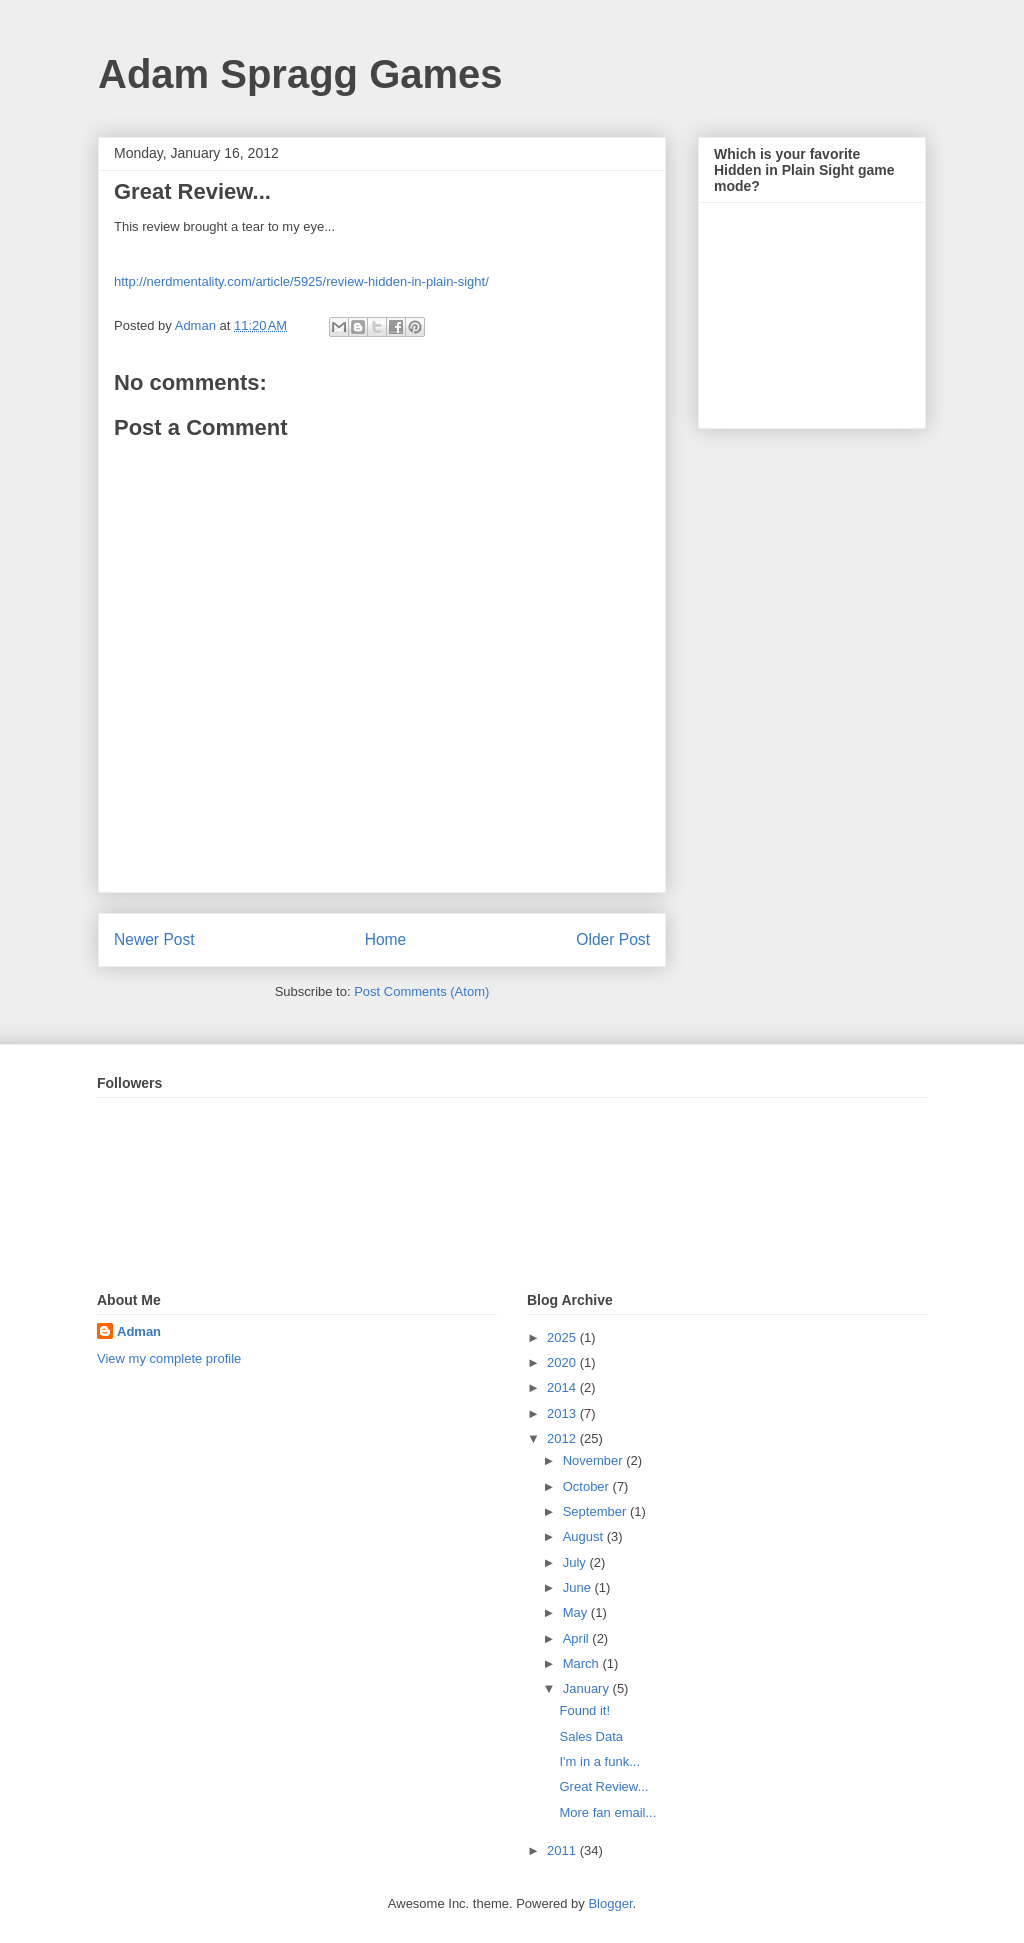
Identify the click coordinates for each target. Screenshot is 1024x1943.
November (595, 1460)
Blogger (610, 1903)
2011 (563, 1850)
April (578, 1638)
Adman (139, 1331)
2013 (563, 1413)
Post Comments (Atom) (421, 991)
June (579, 1587)
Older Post (613, 939)
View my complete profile (169, 1358)
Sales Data (591, 1736)
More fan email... (607, 1812)
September (596, 1511)
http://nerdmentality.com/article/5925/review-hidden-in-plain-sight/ (301, 281)
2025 (563, 1337)
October (588, 1486)
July (576, 1562)
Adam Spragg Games (300, 74)
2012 (563, 1438)
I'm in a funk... (599, 1761)
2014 (563, 1387)
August (585, 1536)
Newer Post (154, 939)
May (577, 1612)
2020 (563, 1362)
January (588, 1688)
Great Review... (603, 1786)
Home (386, 939)
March (583, 1663)
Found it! (584, 1710)
